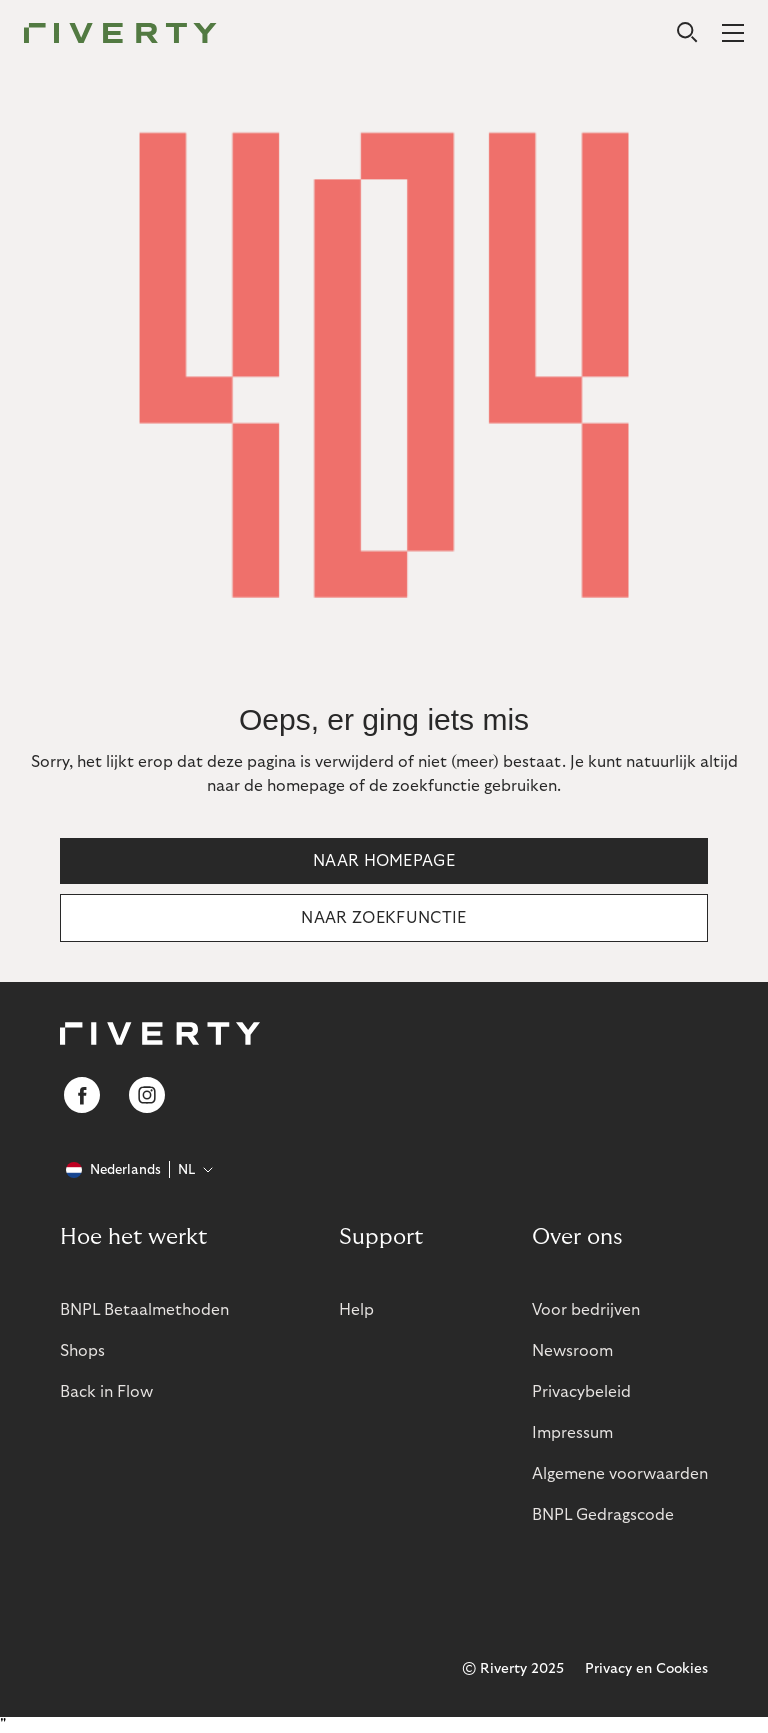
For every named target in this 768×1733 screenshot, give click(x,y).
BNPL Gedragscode (603, 1515)
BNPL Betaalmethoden (144, 1310)
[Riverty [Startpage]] (120, 34)
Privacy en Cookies (646, 1669)
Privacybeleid (581, 1392)
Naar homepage (384, 861)
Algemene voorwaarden (620, 1474)
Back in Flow (106, 1392)
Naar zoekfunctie (383, 918)
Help (356, 1310)
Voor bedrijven (586, 1310)
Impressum (572, 1433)
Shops (82, 1351)
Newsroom (572, 1351)
